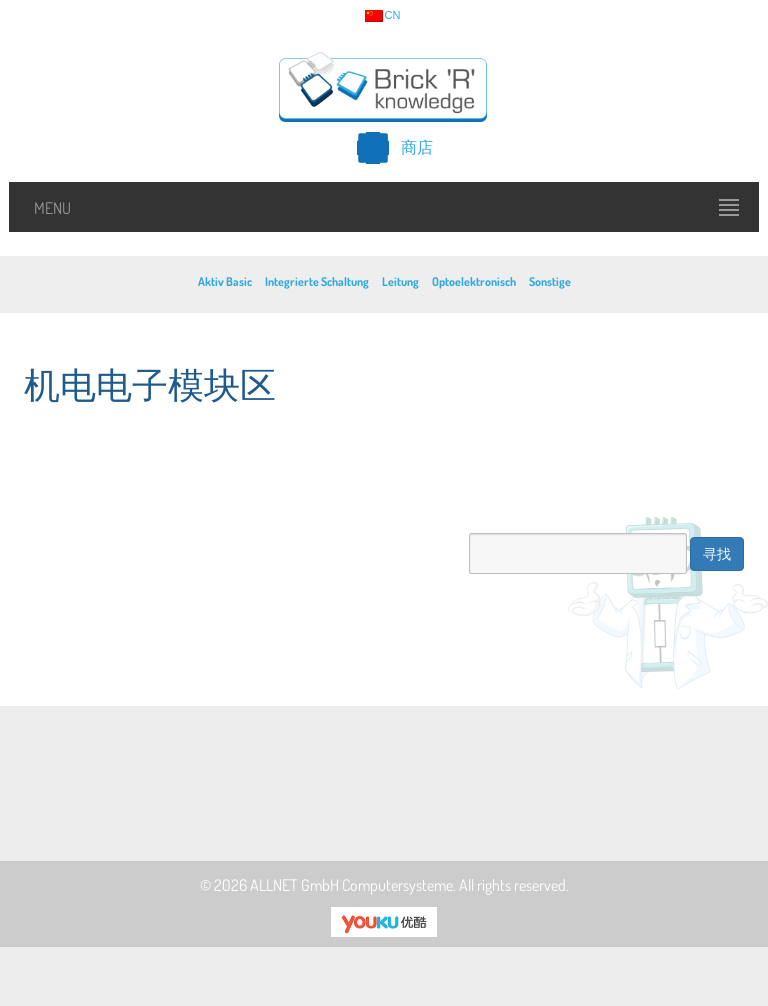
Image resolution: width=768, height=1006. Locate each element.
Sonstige (550, 281)
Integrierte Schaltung (317, 281)
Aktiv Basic (225, 281)
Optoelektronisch (474, 281)
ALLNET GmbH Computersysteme (351, 885)
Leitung (400, 281)
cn (383, 16)
